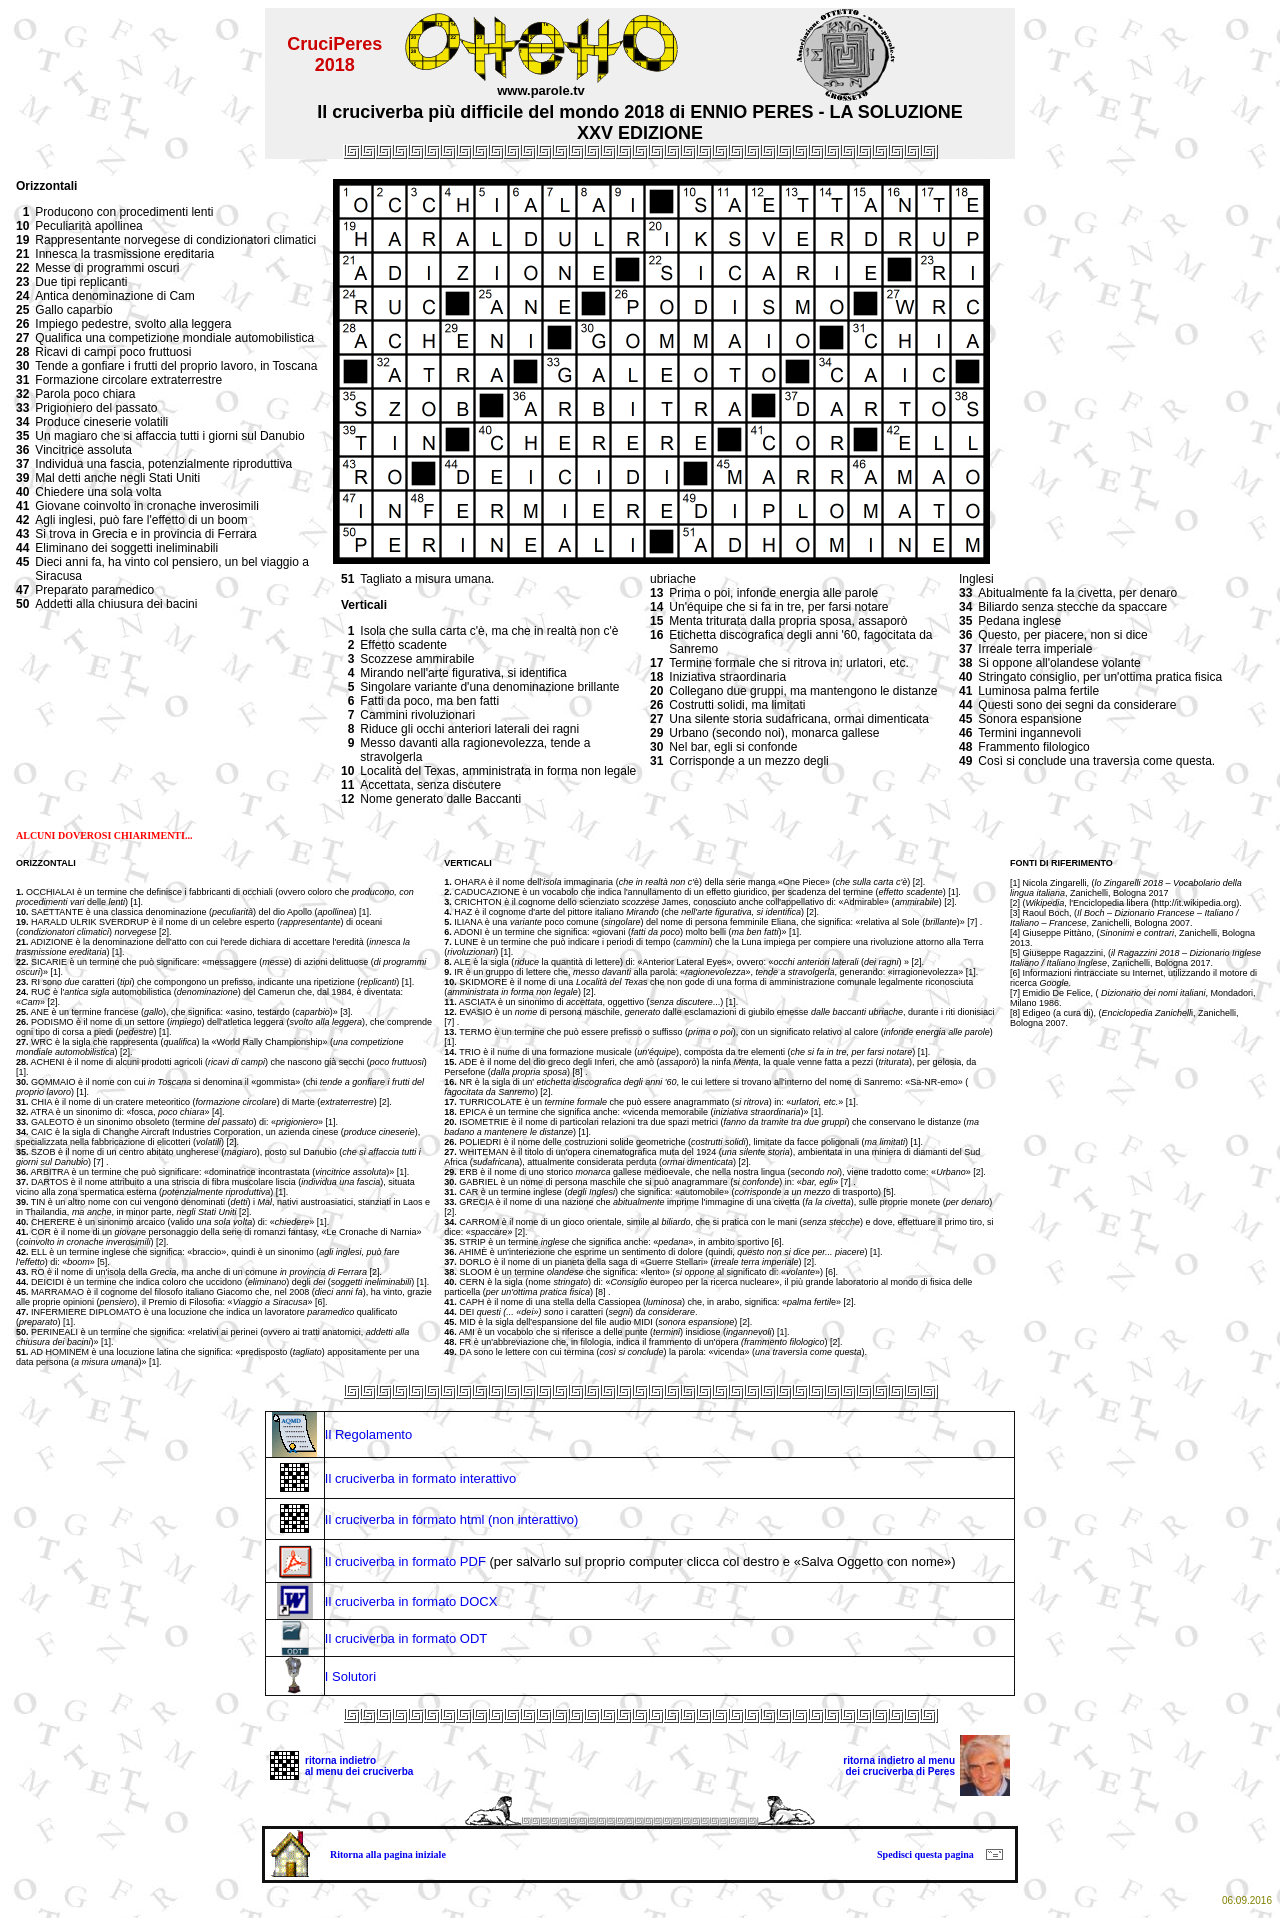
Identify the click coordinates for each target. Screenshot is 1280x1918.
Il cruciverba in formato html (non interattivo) (452, 1519)
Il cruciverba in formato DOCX (411, 1601)
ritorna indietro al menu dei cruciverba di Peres (899, 1766)
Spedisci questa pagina (925, 1854)
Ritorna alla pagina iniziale (388, 1854)
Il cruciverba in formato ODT (406, 1638)
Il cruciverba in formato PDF (405, 1561)
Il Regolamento (368, 1434)
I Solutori (350, 1676)
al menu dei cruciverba (359, 1771)
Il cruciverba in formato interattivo (420, 1478)
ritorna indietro (340, 1760)
